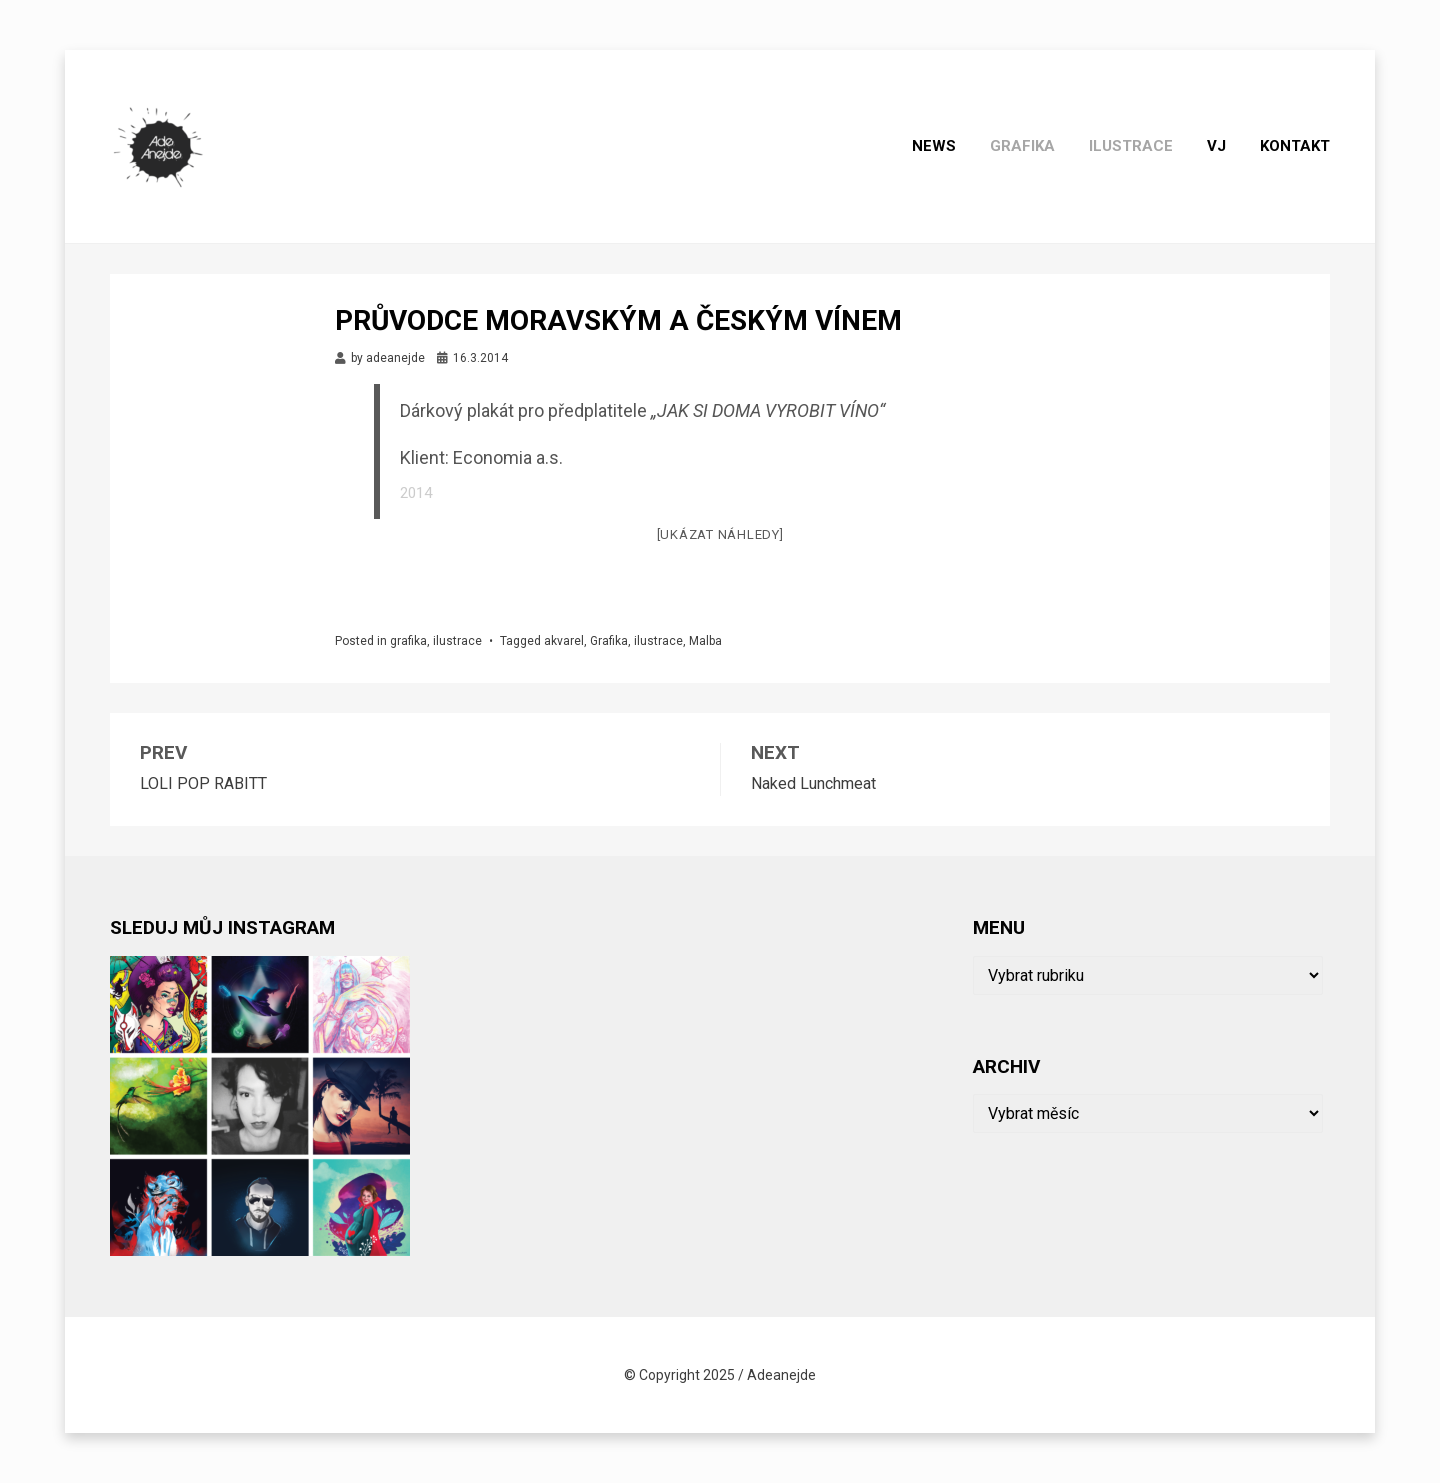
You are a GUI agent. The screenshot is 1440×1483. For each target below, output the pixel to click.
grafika (1022, 146)
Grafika (609, 641)
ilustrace (1131, 146)
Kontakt (1295, 146)
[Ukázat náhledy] (720, 534)
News (934, 146)
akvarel (564, 641)
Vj (1216, 146)
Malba (705, 641)
